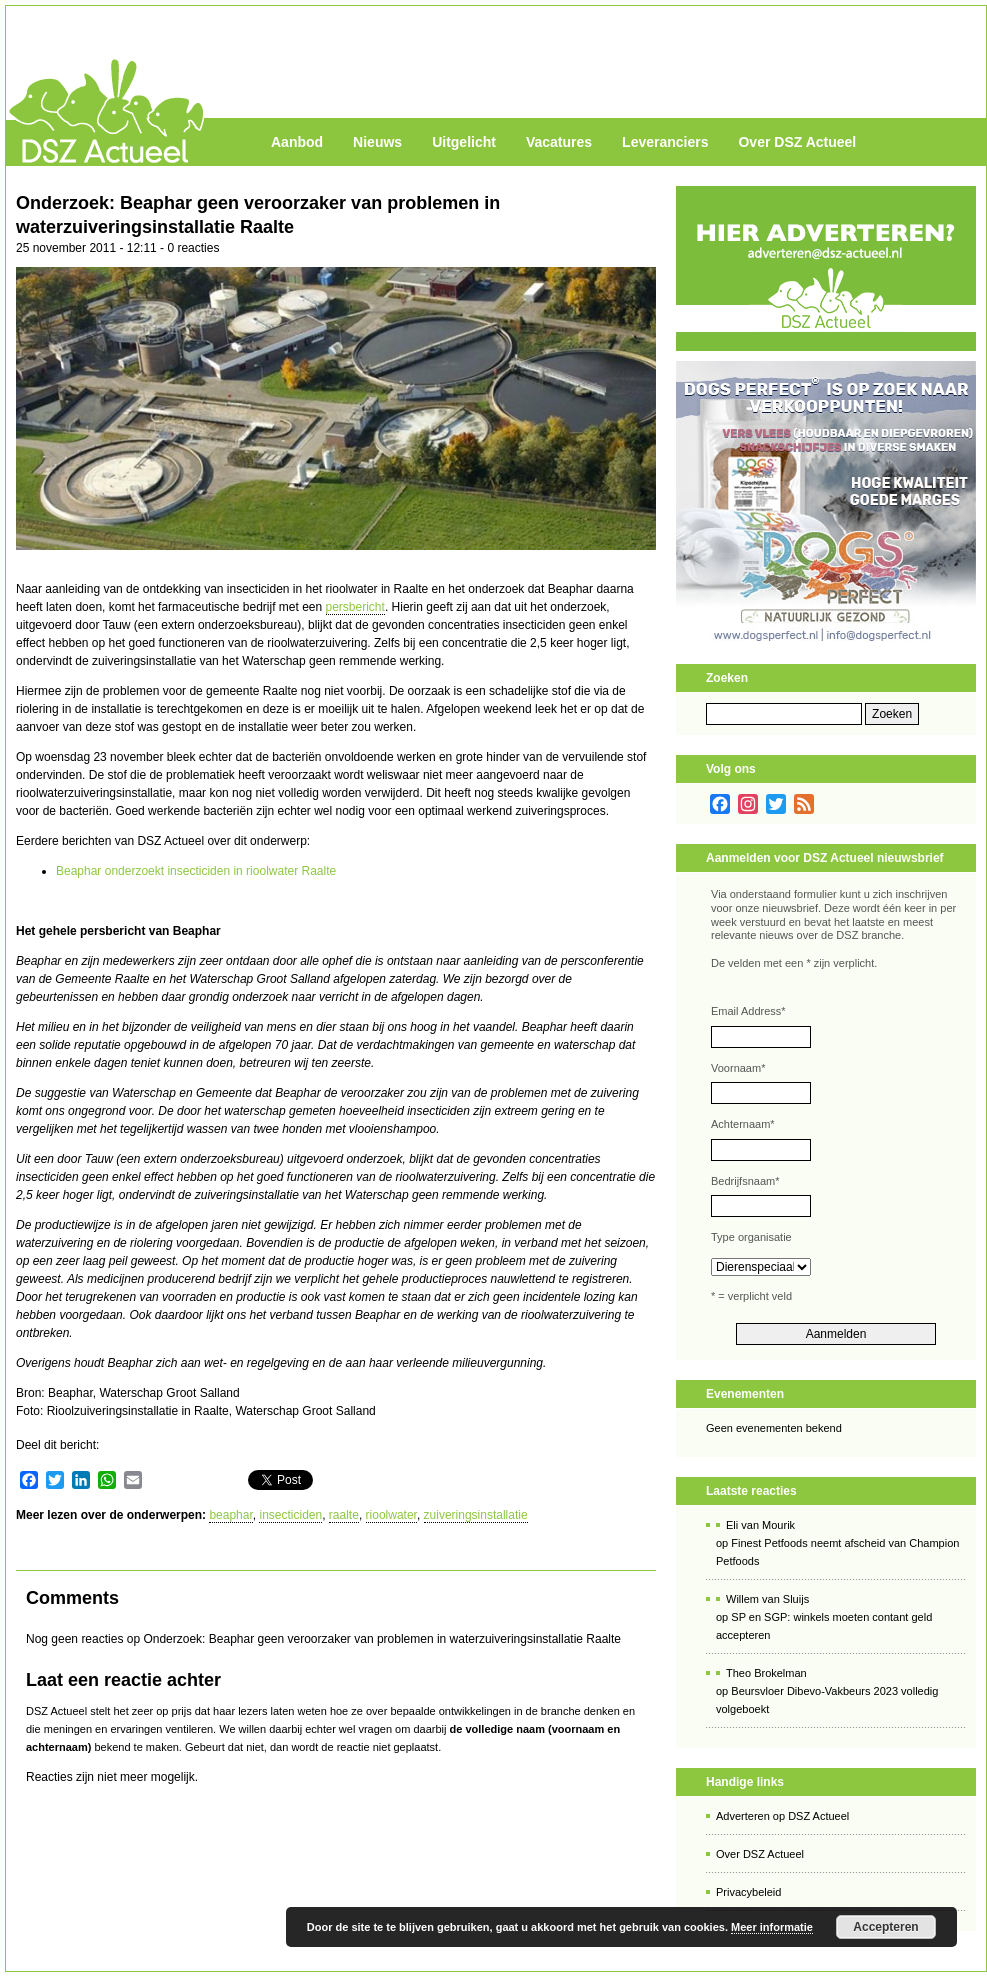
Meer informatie (772, 1927)
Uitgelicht (464, 142)
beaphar (230, 1515)
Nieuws (377, 142)
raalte (344, 1515)
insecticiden (290, 1515)
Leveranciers (665, 142)
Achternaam (743, 1124)
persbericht (355, 607)
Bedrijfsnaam (745, 1181)
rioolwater (391, 1515)
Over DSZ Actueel (797, 142)
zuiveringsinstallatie (476, 1515)
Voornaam (738, 1068)
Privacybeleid (748, 1892)
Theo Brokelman (766, 1673)
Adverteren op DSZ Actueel (782, 1816)
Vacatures (559, 142)
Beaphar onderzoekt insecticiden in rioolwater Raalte (196, 871)
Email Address (748, 1011)
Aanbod (297, 142)
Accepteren (885, 1927)
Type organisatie (751, 1237)
